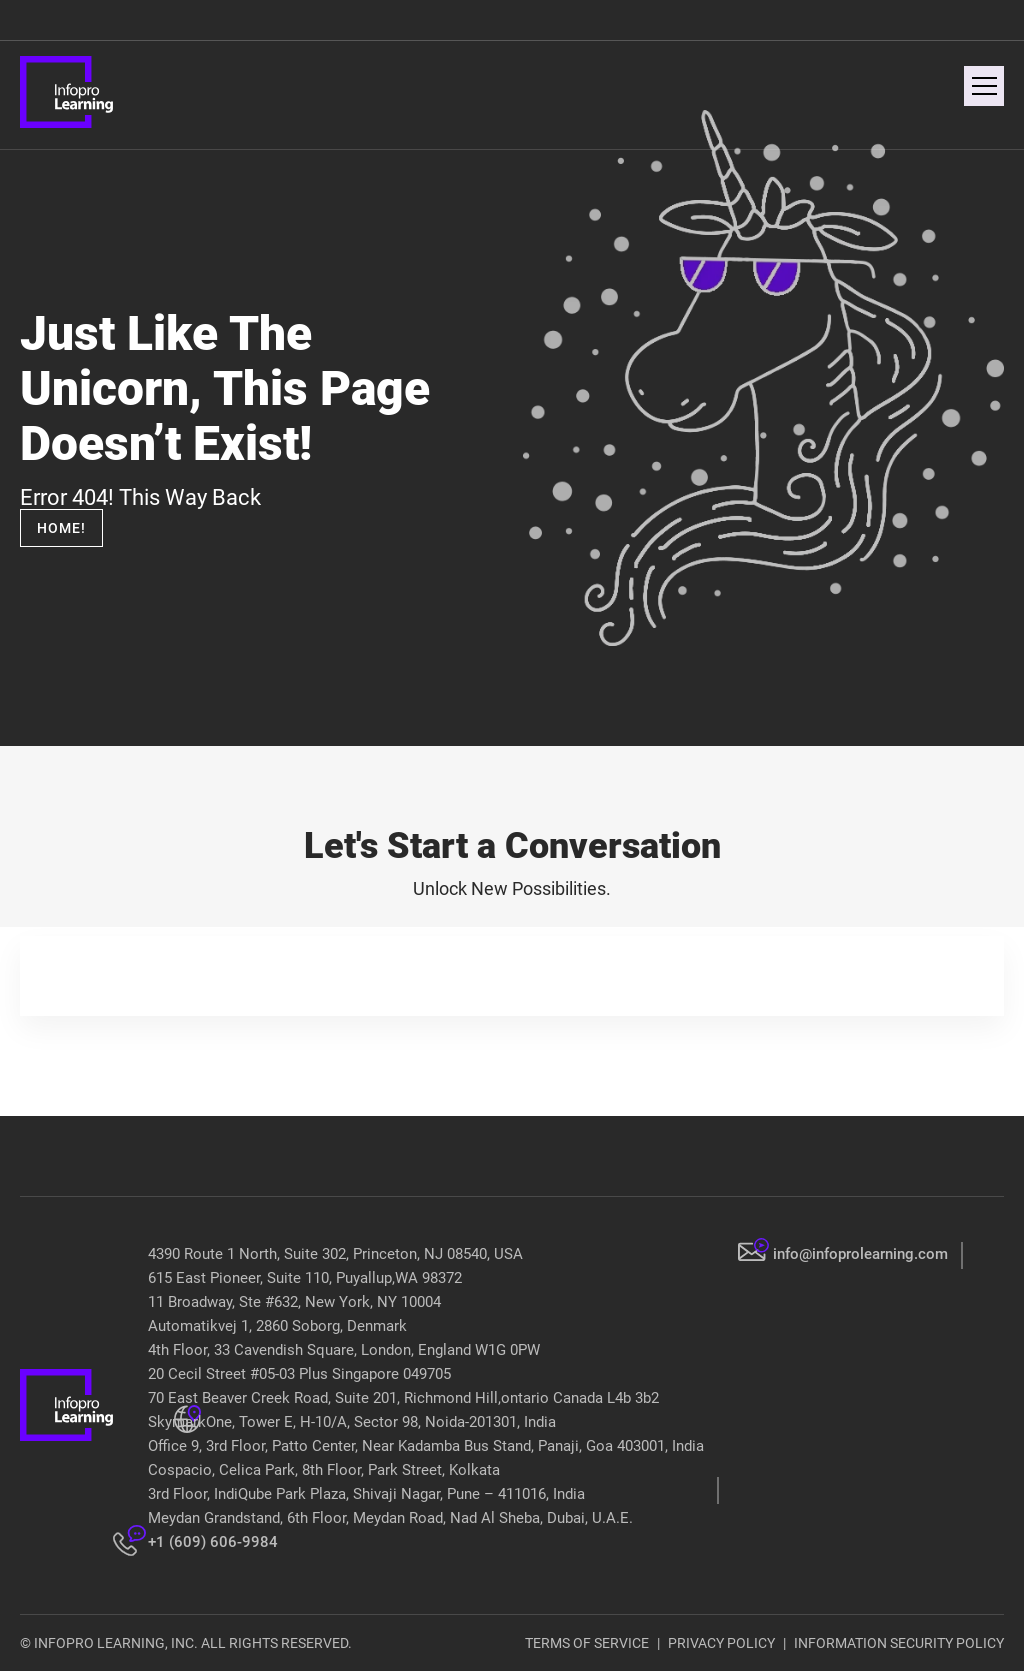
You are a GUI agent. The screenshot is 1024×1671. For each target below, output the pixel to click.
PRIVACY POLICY (721, 1643)
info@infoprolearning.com (860, 1254)
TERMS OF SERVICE (587, 1643)
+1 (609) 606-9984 (213, 1542)
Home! (61, 528)
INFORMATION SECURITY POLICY (899, 1643)
